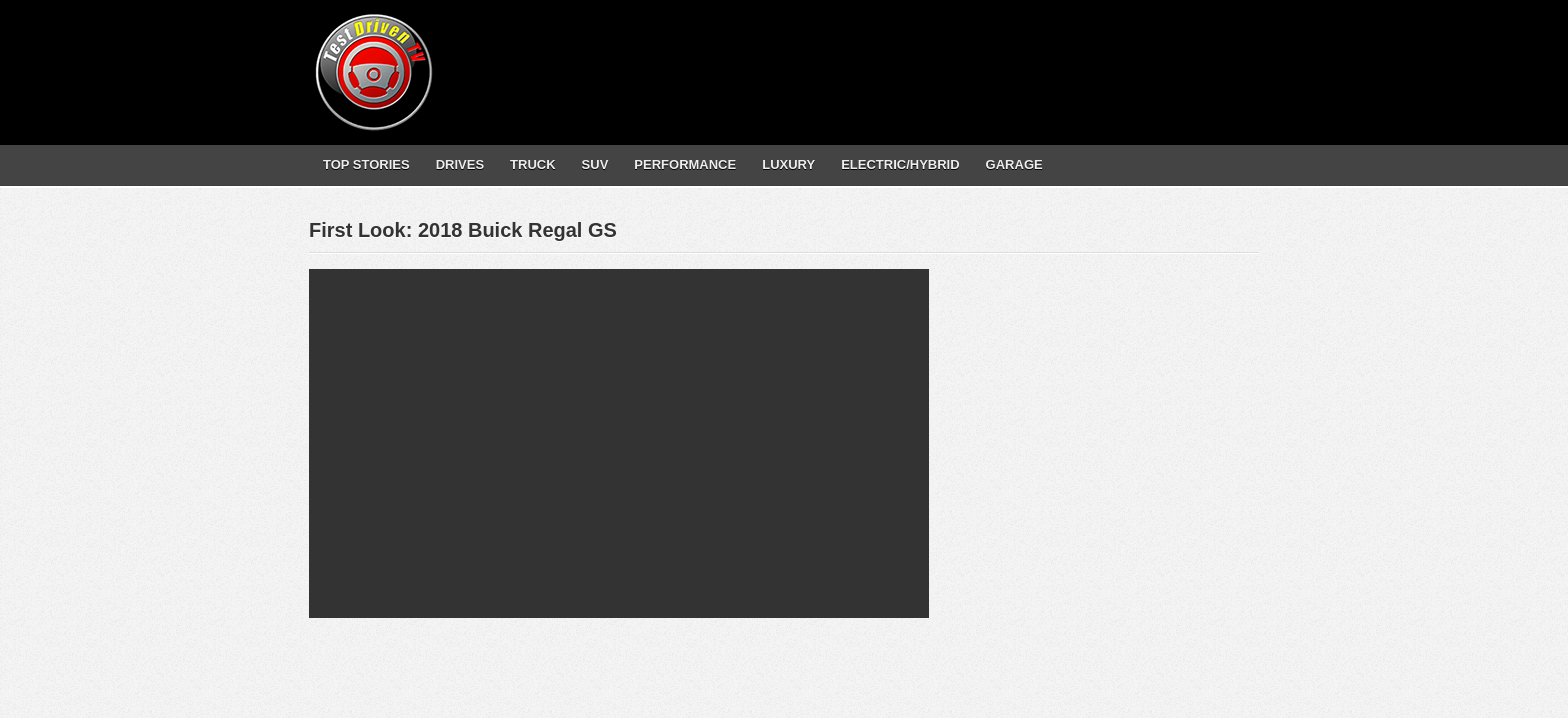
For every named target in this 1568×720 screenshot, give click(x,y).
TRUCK (533, 164)
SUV (595, 164)
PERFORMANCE (685, 164)
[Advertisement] (893, 55)
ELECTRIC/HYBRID (900, 164)
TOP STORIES (366, 164)
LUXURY (788, 164)
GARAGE (1014, 164)
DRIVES (460, 164)
